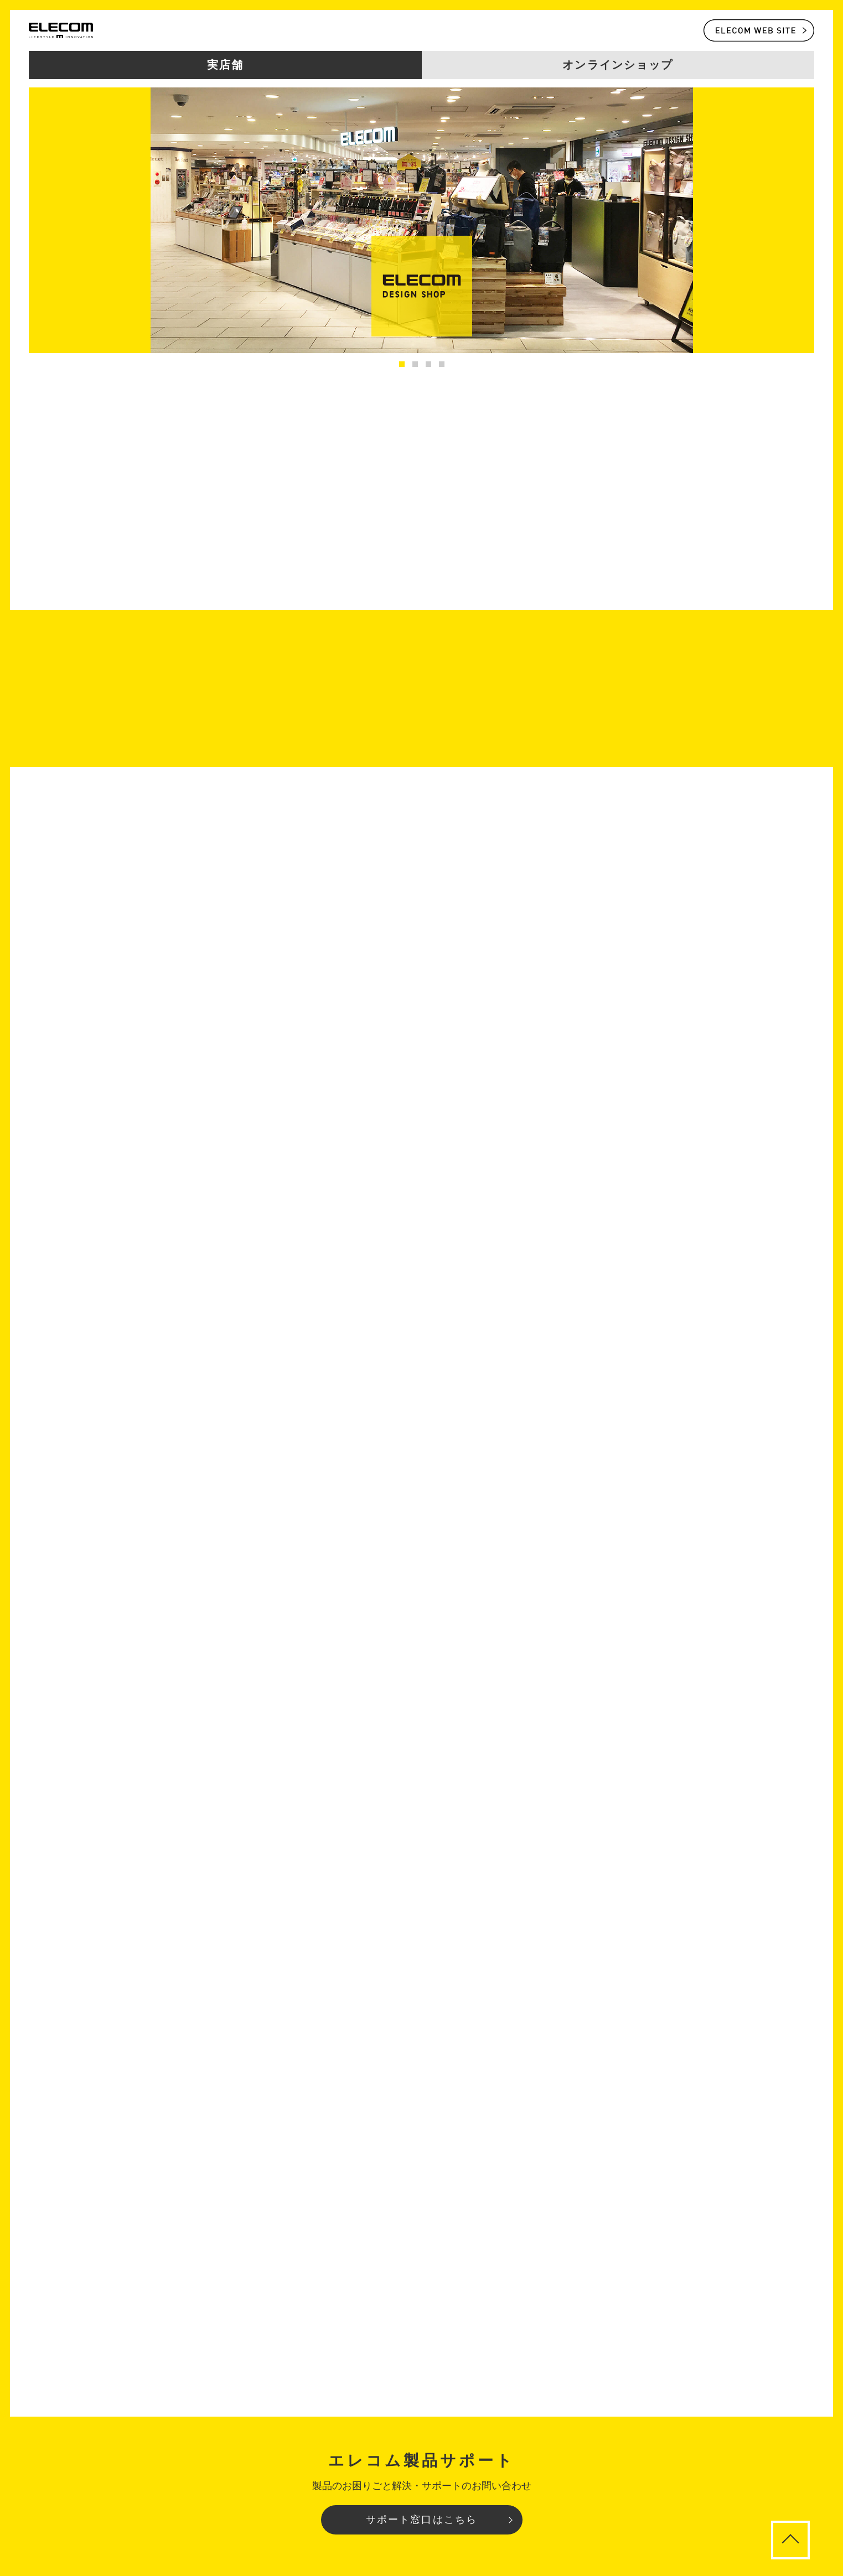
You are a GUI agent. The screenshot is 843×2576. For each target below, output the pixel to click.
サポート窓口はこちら (422, 2519)
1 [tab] (402, 364)
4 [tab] (441, 364)
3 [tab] (428, 364)
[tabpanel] (421, 220)
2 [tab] (415, 364)
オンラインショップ (617, 65)
